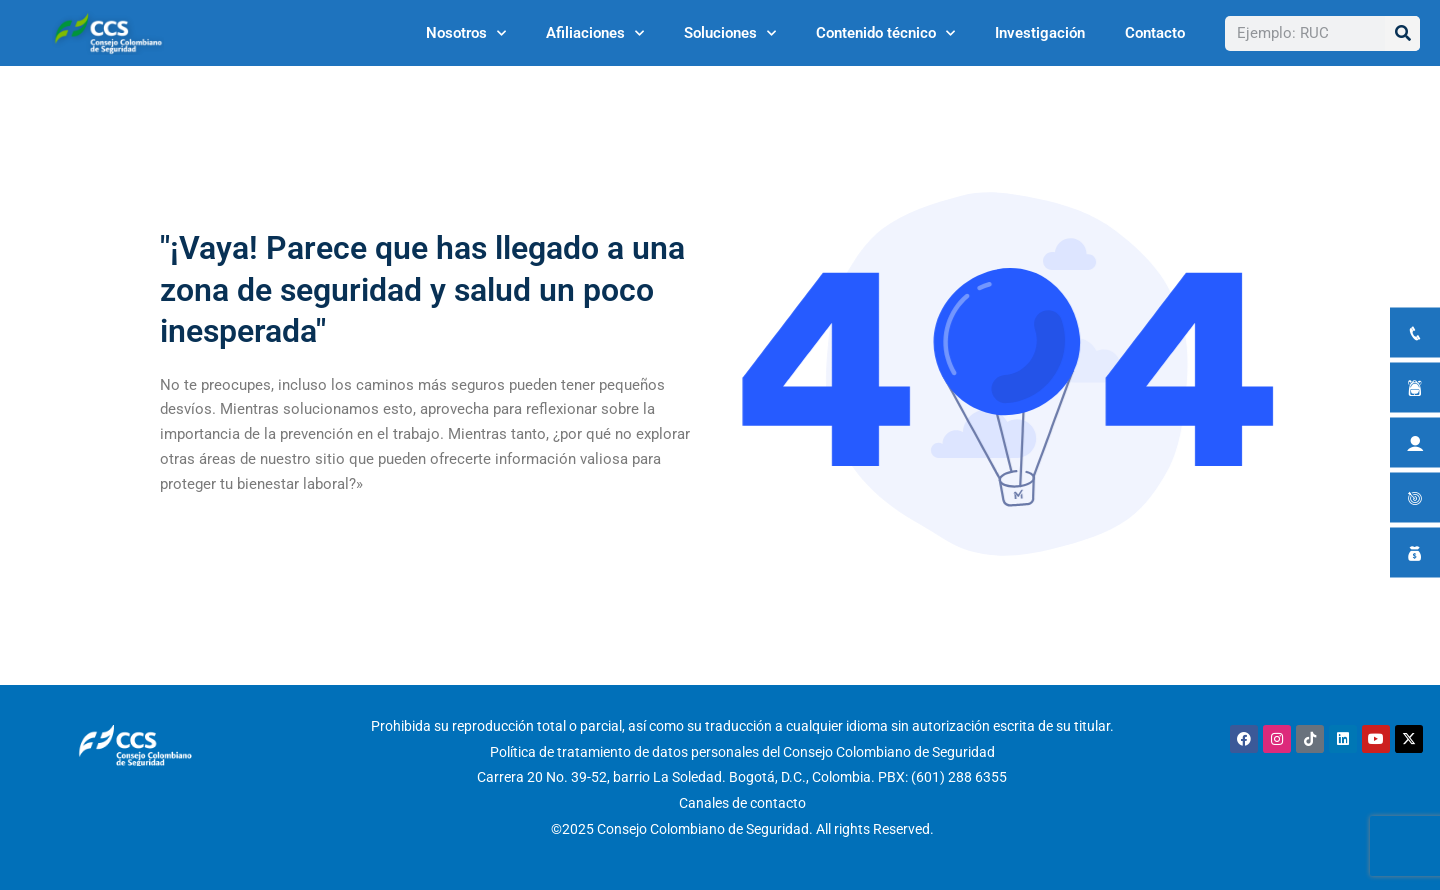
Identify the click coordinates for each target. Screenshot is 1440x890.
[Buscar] (1402, 33)
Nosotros (466, 33)
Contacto (1155, 33)
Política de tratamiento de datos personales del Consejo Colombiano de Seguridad (742, 752)
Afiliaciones (595, 33)
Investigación (1040, 33)
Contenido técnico (885, 33)
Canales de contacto (742, 803)
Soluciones (730, 33)
